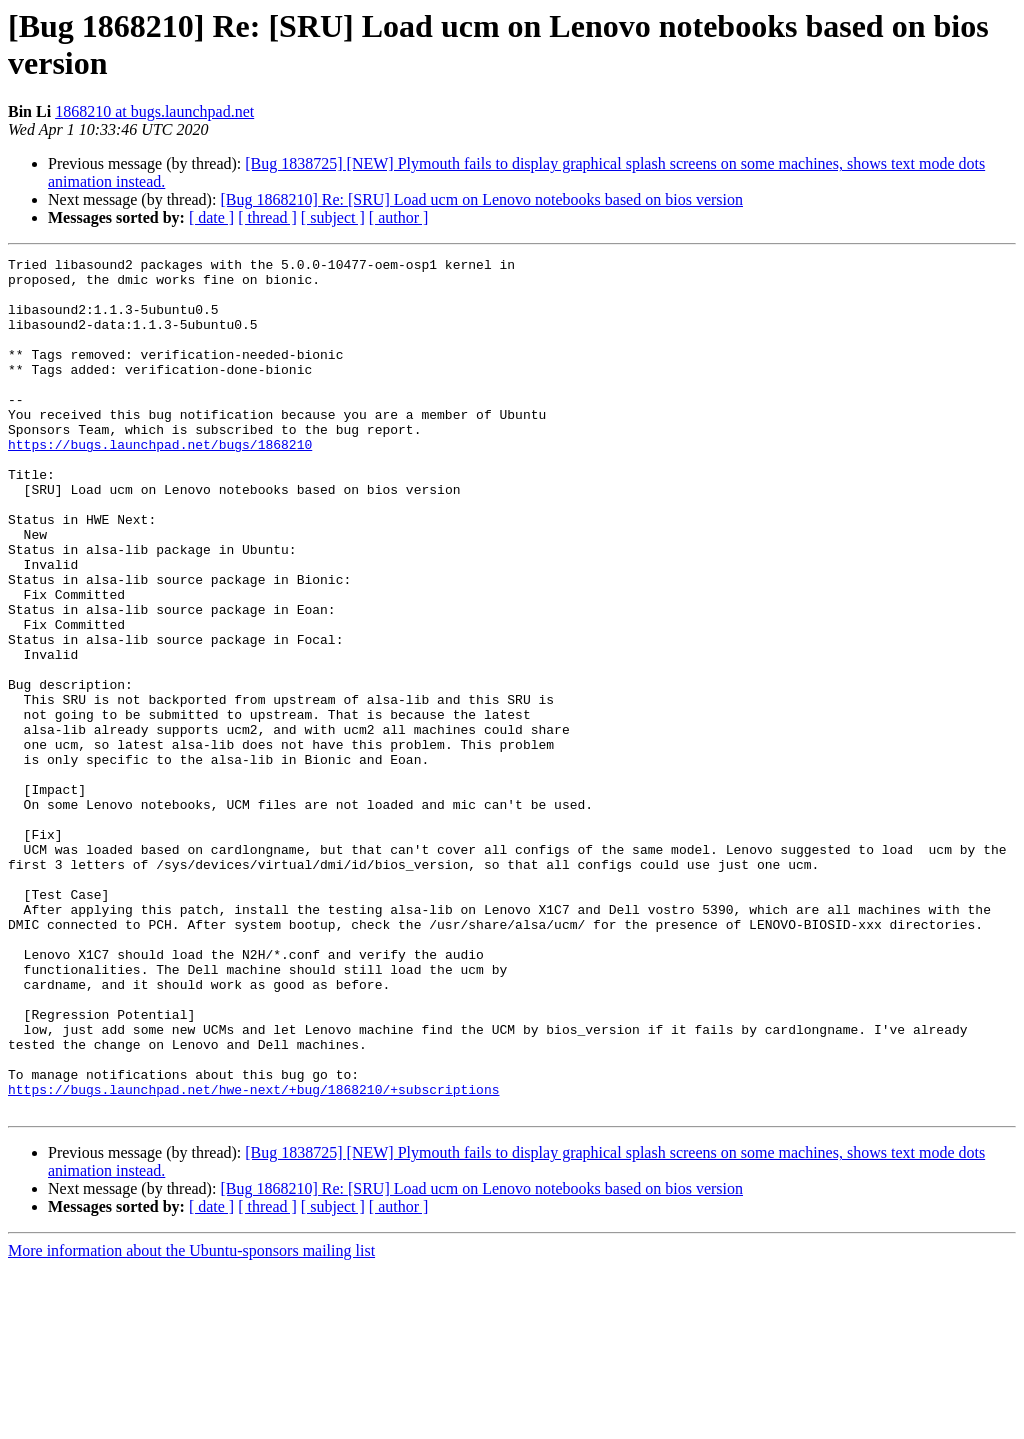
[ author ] (399, 217)
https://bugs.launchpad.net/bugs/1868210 (160, 483)
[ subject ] (333, 217)
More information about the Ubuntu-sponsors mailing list (191, 1421)
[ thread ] (267, 217)
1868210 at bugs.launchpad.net (154, 111)
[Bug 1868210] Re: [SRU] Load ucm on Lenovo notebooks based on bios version (481, 199)
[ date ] (211, 217)
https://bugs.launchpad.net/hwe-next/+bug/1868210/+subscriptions (253, 1257)
